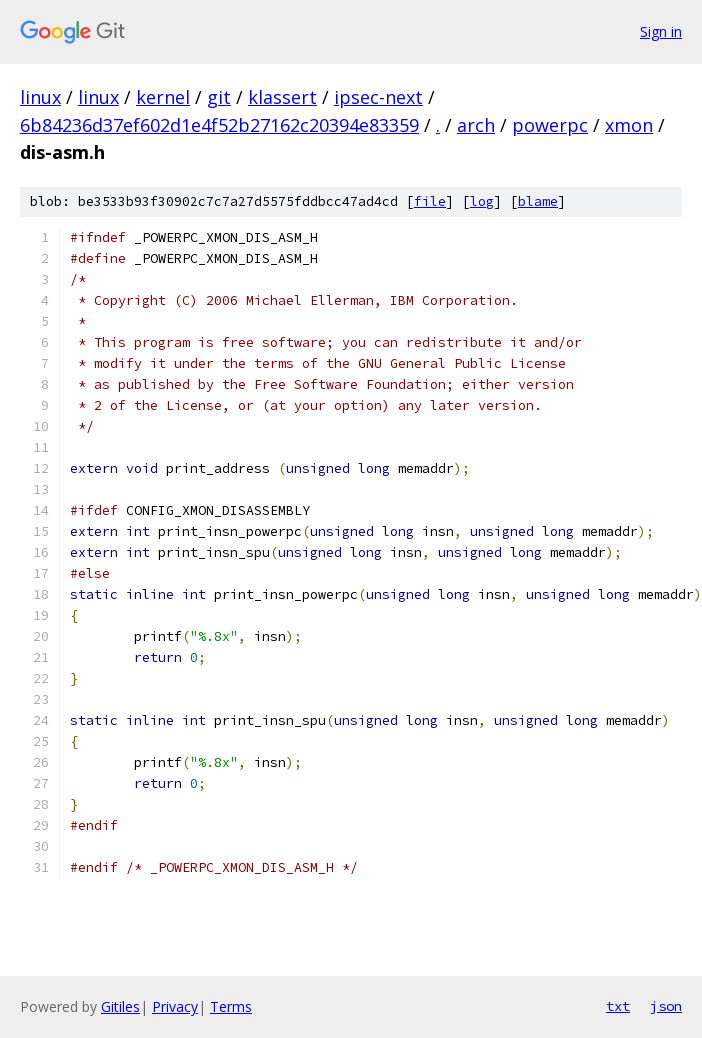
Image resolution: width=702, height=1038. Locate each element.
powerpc (550, 125)
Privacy (175, 1006)
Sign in (661, 31)
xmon (629, 125)
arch (476, 125)
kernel (163, 97)
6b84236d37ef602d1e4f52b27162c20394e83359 (219, 125)
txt (618, 1006)
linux (40, 97)
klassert (282, 97)
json (666, 1006)
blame (538, 201)
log (482, 201)
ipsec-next (378, 97)
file (430, 201)
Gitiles (120, 1006)
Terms (231, 1006)
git (219, 97)
